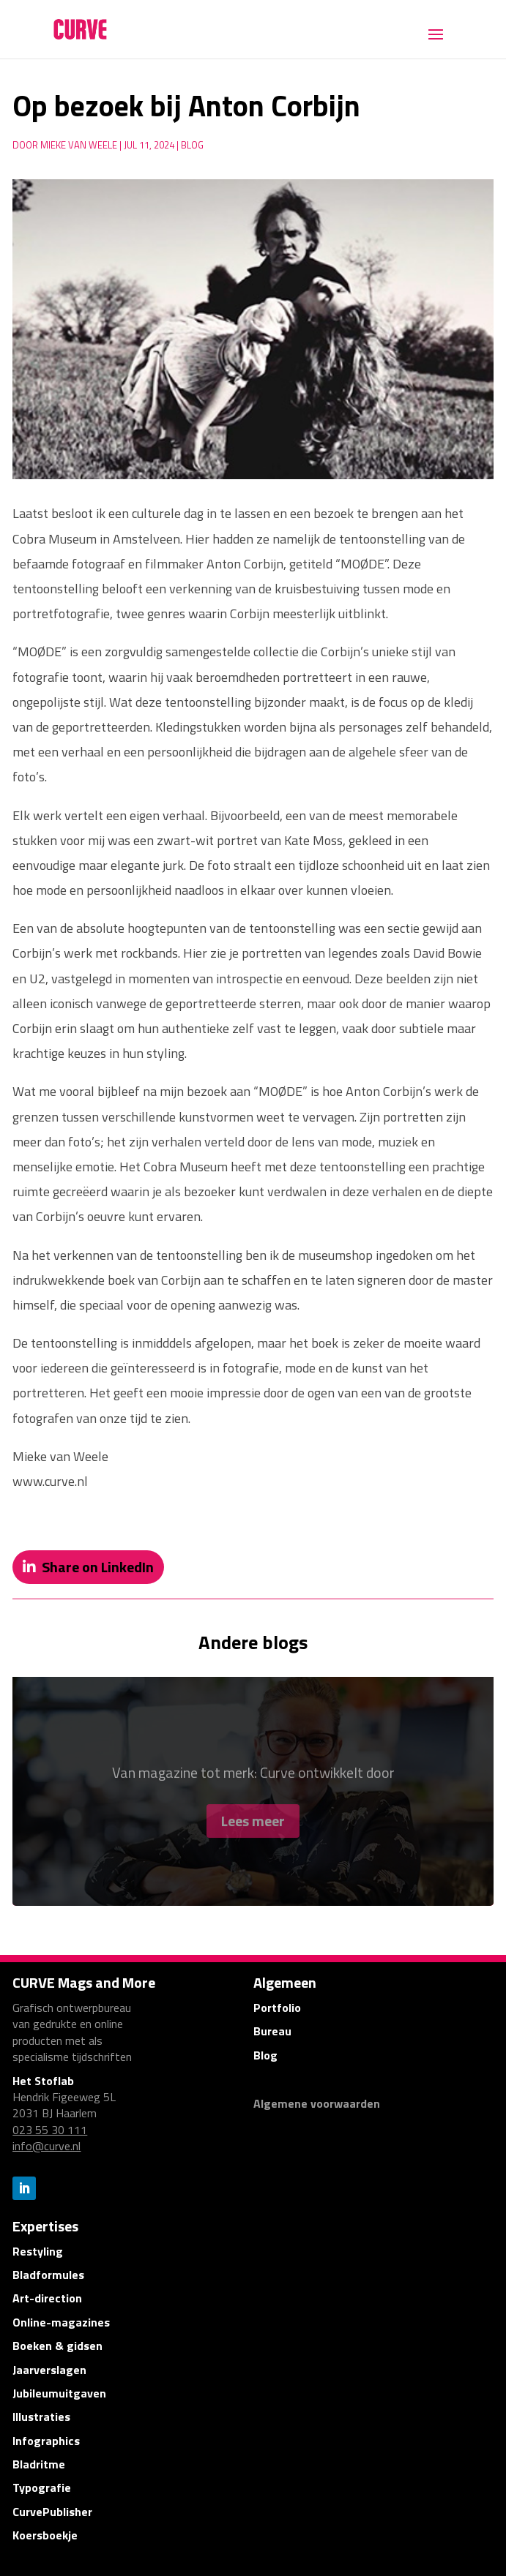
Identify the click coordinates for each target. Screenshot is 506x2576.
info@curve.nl (46, 2146)
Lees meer (253, 1828)
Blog (192, 145)
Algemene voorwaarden (316, 2103)
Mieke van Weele (78, 145)
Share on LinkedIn (98, 1566)
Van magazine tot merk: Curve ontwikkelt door (253, 1780)
